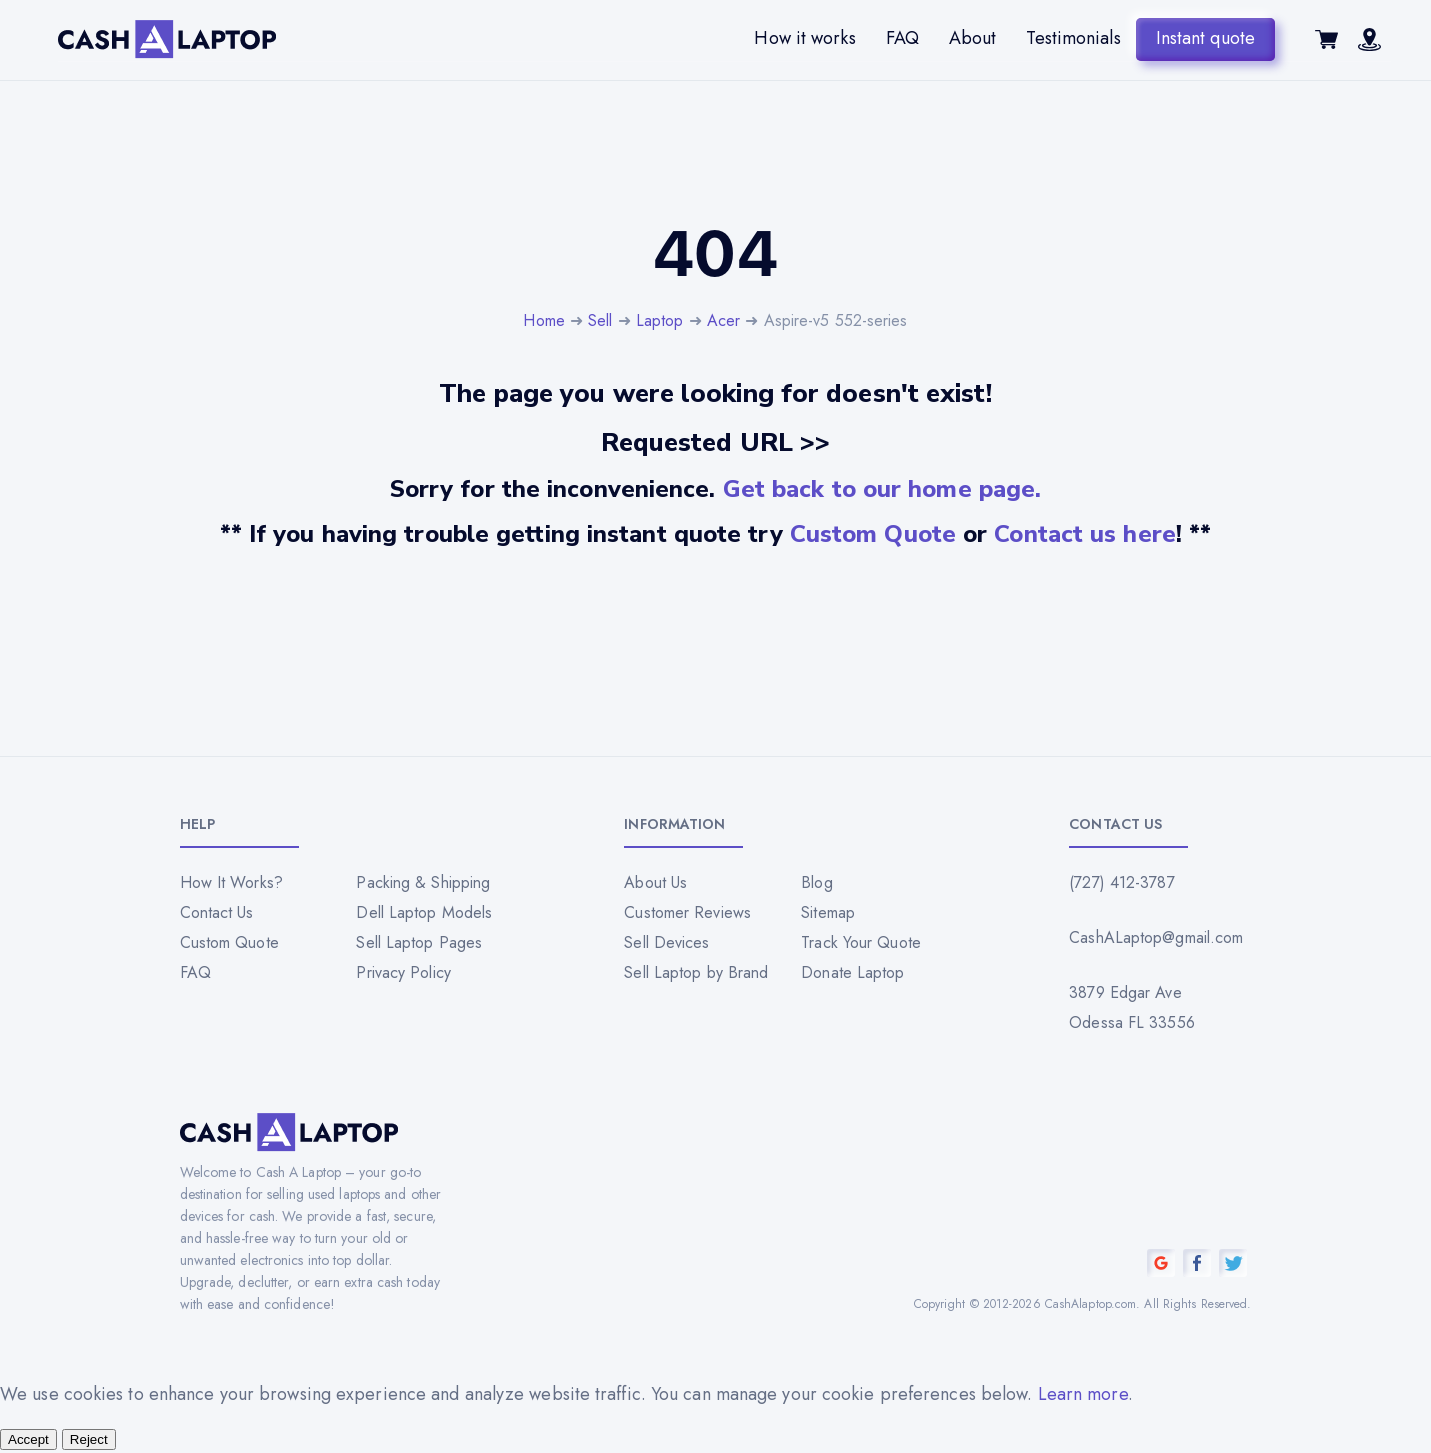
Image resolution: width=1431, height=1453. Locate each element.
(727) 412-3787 (1121, 882)
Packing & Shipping (423, 882)
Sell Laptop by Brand (696, 972)
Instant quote (1205, 38)
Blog (816, 882)
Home (543, 320)
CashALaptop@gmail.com (1156, 937)
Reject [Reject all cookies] (89, 1439)
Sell (600, 320)
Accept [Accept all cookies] (28, 1439)
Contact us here (1085, 534)
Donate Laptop (852, 972)
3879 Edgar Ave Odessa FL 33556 (1132, 1007)
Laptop (660, 320)
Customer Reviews (687, 912)
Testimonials (1073, 38)
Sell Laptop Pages (419, 942)
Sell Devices (666, 942)
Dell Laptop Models (424, 912)
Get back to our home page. (882, 489)
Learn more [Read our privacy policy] (1083, 1394)
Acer (723, 320)
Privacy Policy (403, 972)
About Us (655, 882)
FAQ (902, 38)
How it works (804, 38)
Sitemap (828, 912)
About (973, 38)
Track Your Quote (861, 942)
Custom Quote (873, 534)
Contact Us (217, 912)
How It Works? (231, 882)
